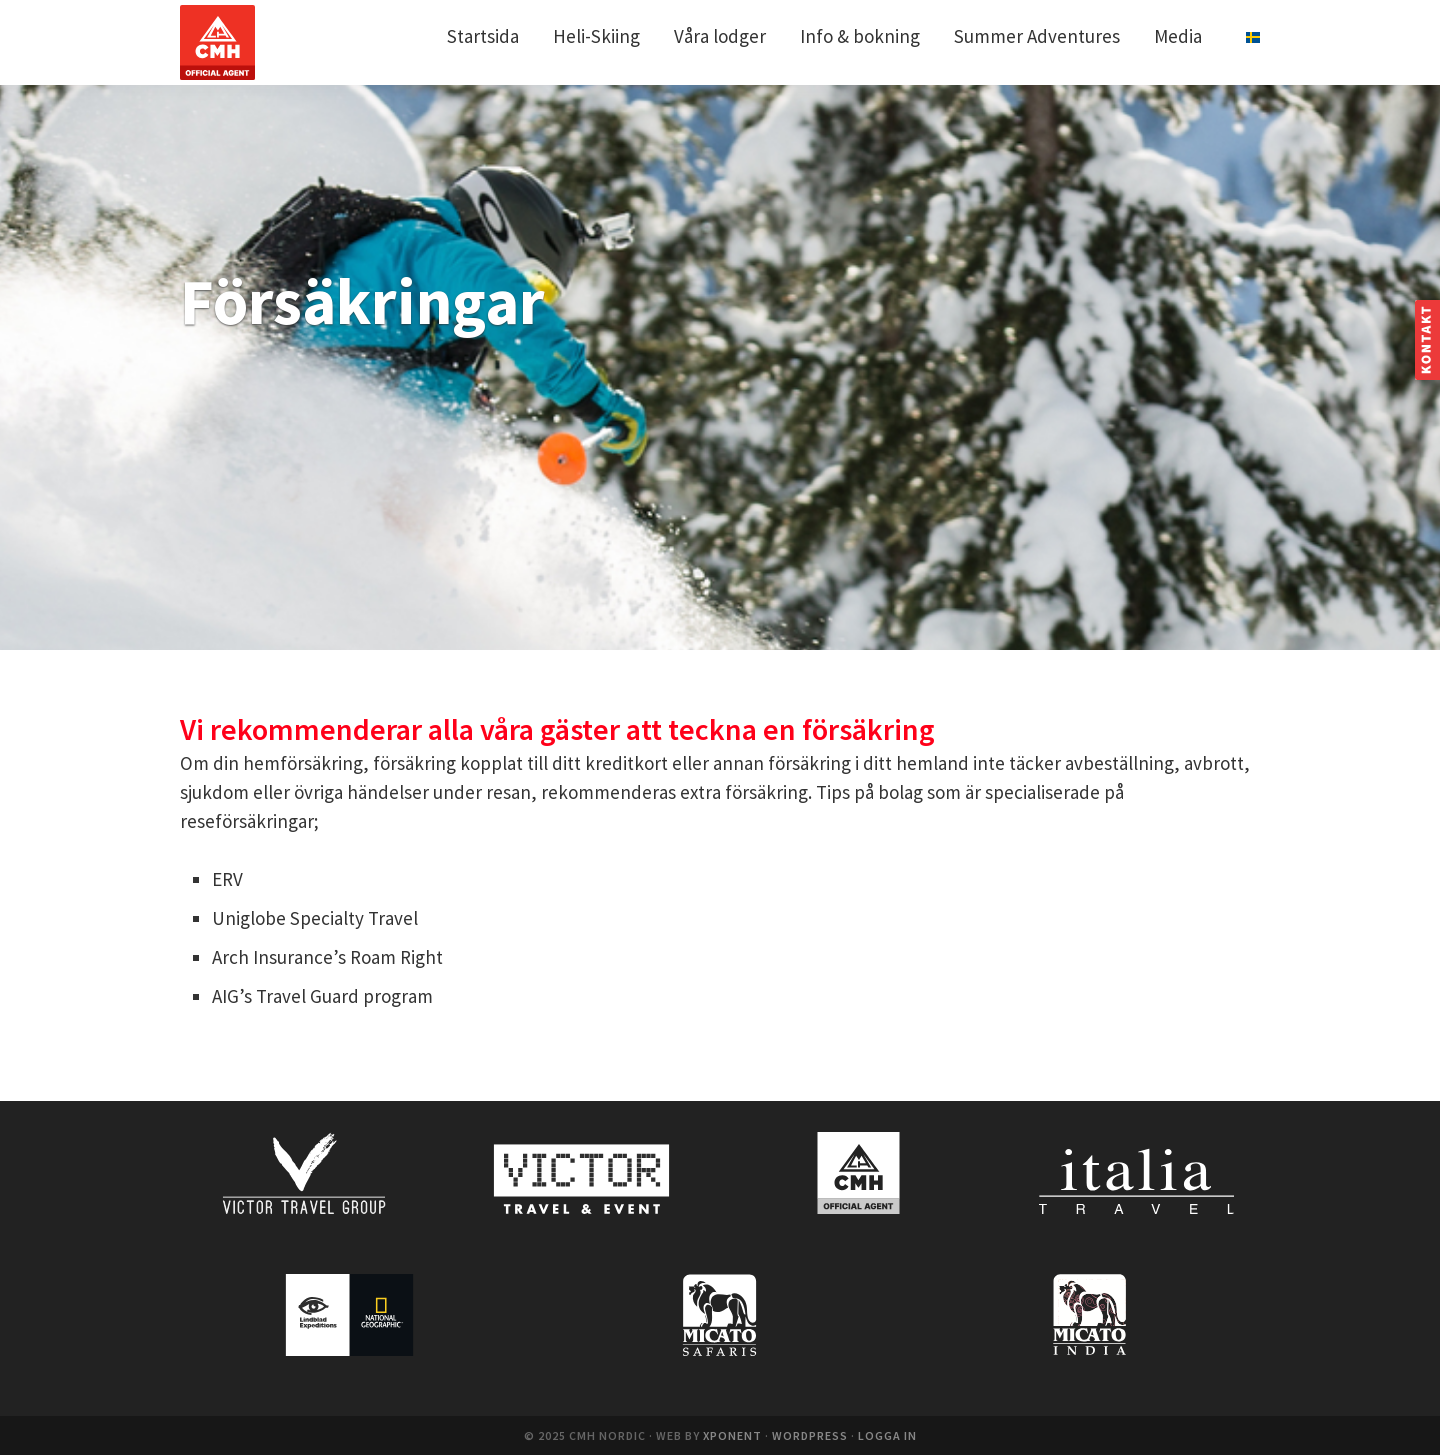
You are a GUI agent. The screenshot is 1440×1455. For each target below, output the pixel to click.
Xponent (732, 1435)
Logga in (887, 1435)
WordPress (810, 1435)
